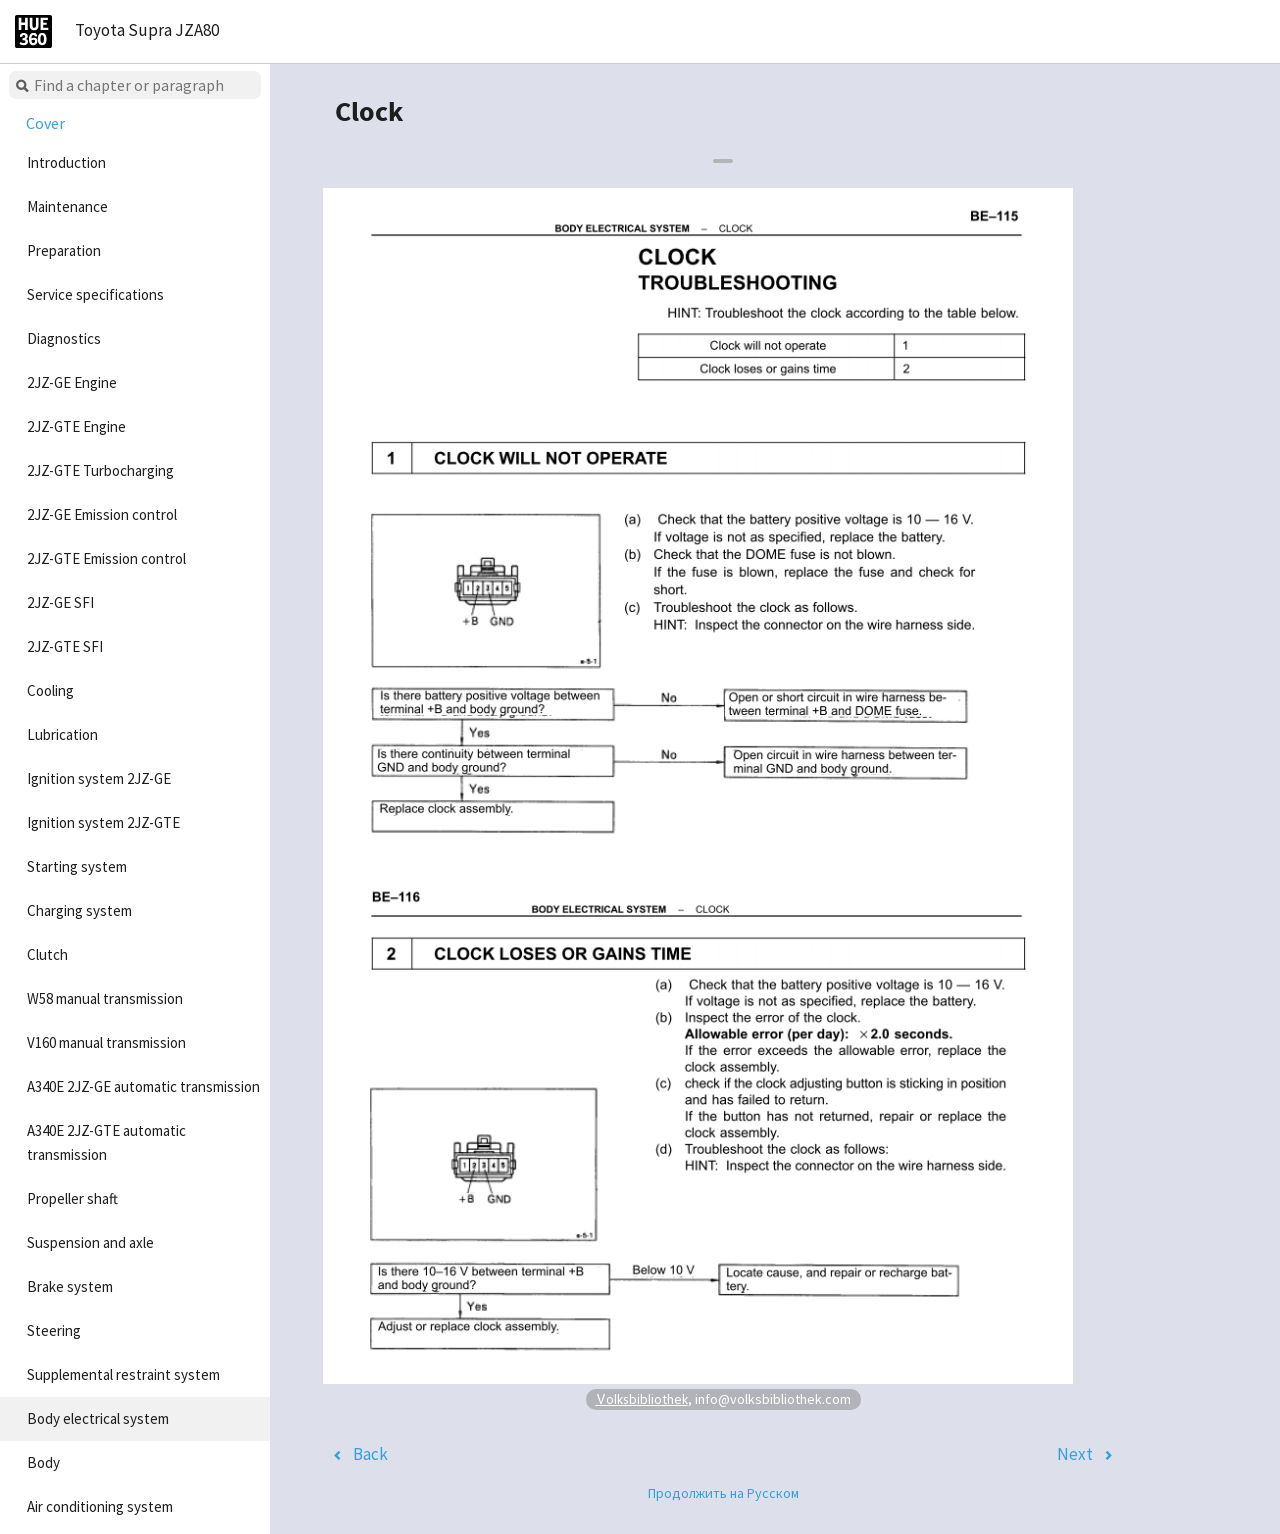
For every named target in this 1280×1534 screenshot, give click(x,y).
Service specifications (95, 294)
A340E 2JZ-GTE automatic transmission (106, 1142)
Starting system (77, 866)
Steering (54, 1330)
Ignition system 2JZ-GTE (103, 822)
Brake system (70, 1286)
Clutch (47, 954)
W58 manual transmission (105, 998)
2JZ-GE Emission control (102, 514)
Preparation (64, 250)
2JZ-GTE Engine (76, 426)
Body (43, 1462)
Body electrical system (98, 1418)
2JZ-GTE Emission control (106, 558)
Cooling (50, 690)
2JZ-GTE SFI (65, 646)
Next (1075, 1454)
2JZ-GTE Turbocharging (100, 470)
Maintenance (67, 206)
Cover (45, 123)
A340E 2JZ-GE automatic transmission (143, 1086)
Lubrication (62, 734)
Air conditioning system (100, 1506)
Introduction (66, 162)
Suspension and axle (90, 1242)
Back (370, 1454)
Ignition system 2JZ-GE (99, 778)
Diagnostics (64, 338)
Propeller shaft (72, 1198)
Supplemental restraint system (123, 1374)
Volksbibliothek (642, 1398)
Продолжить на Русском (723, 1493)
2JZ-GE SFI (60, 602)
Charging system (79, 910)
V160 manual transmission (106, 1042)
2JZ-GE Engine (72, 382)
